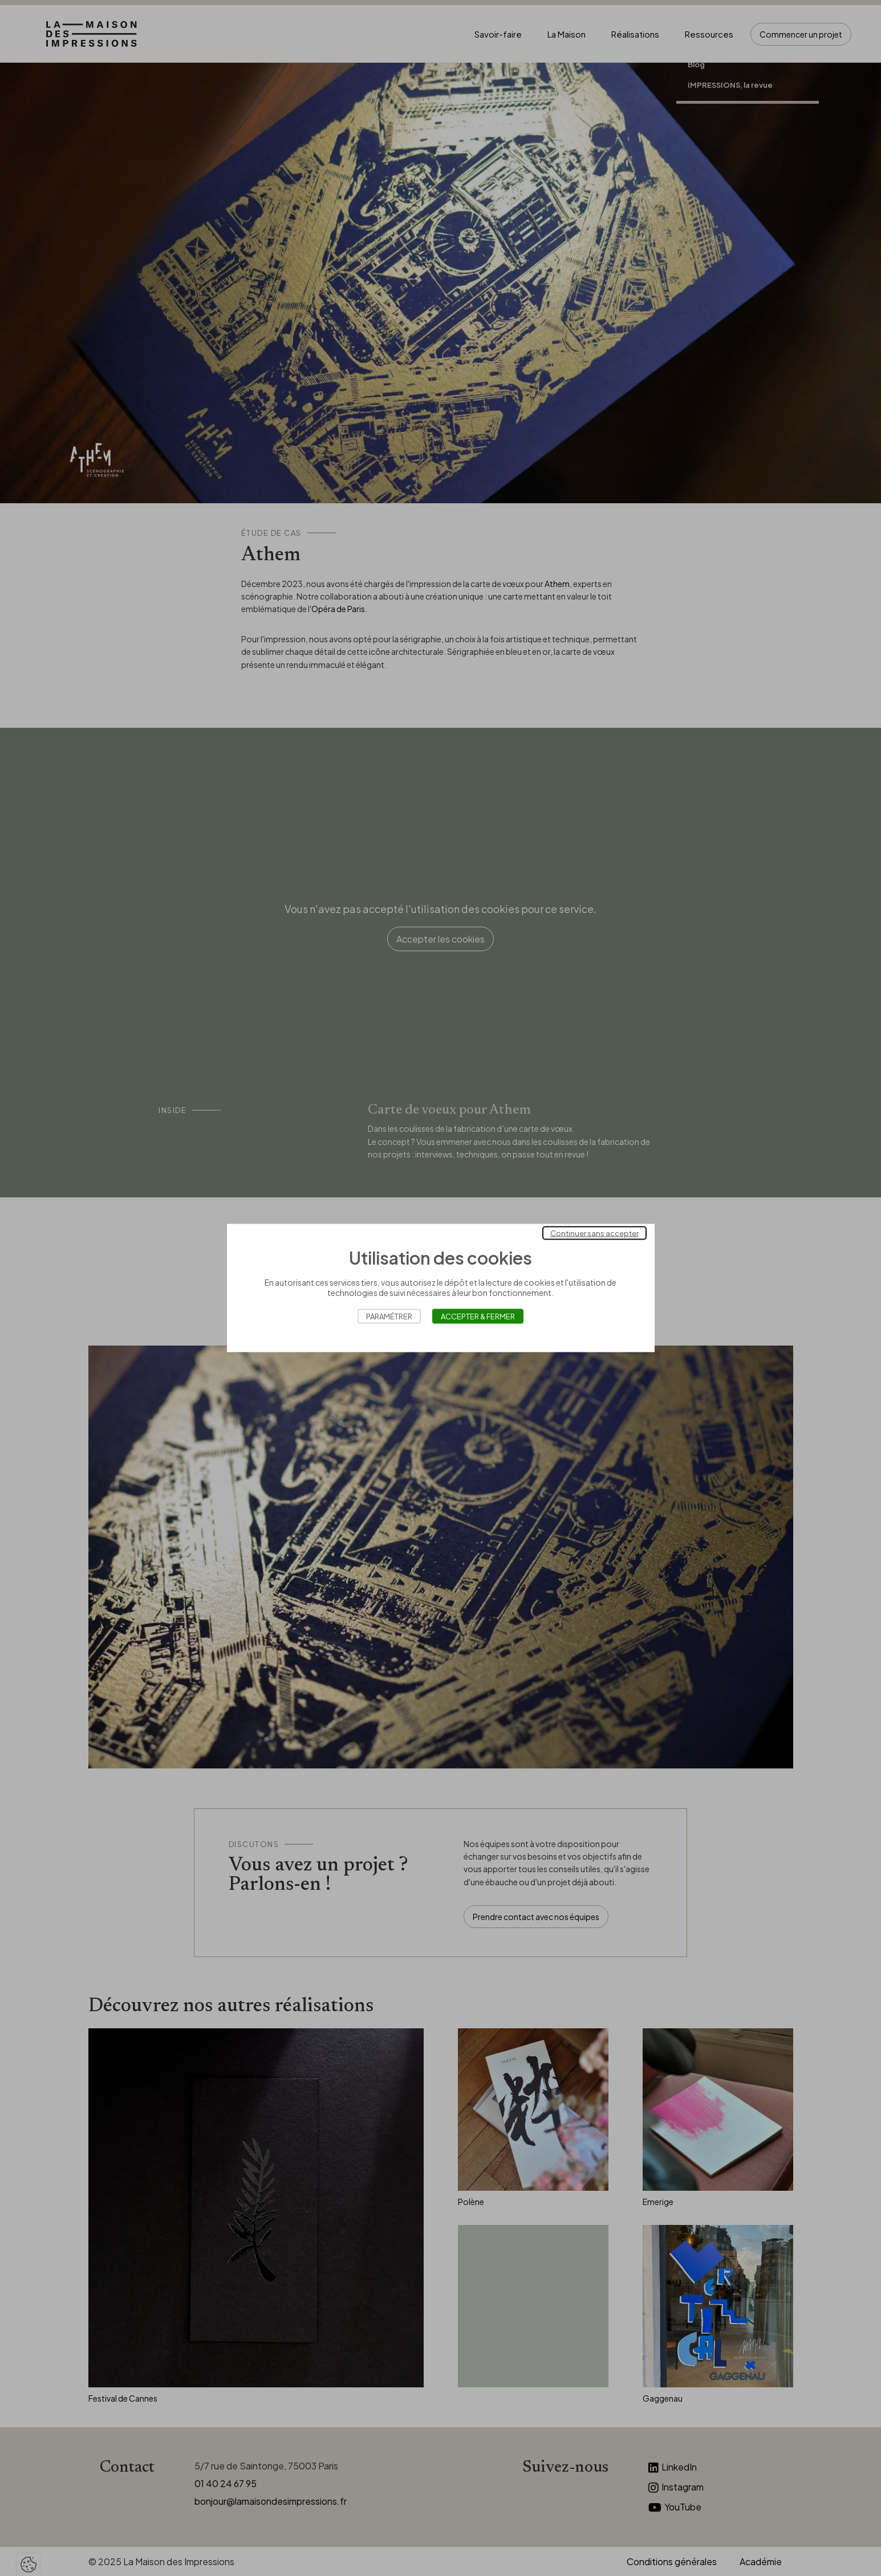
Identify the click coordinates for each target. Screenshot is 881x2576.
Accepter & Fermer (478, 1316)
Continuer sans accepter (594, 1233)
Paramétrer (389, 1316)
